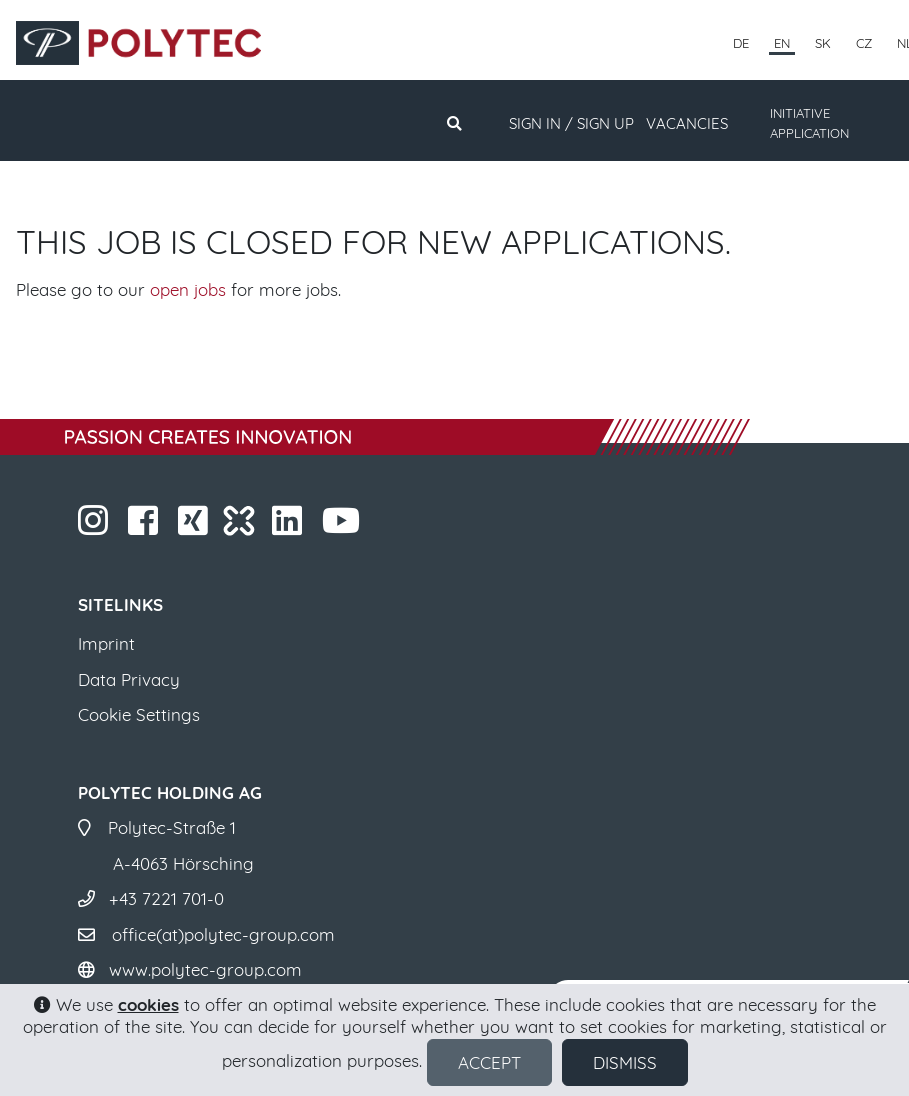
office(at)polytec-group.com (223, 934)
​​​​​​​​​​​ (289, 526)
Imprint (106, 643)
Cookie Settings (139, 714)
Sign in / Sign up (571, 123)
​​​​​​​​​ (195, 526)
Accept (489, 1062)
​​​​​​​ (95, 526)
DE (741, 43)
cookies (148, 1004)
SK (823, 43)
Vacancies (687, 123)
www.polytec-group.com (205, 969)
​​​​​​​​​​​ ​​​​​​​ (343, 526)
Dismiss (625, 1062)
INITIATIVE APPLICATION (809, 123)
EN (782, 43)
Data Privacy (129, 679)
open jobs (188, 289)
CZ (864, 43)
